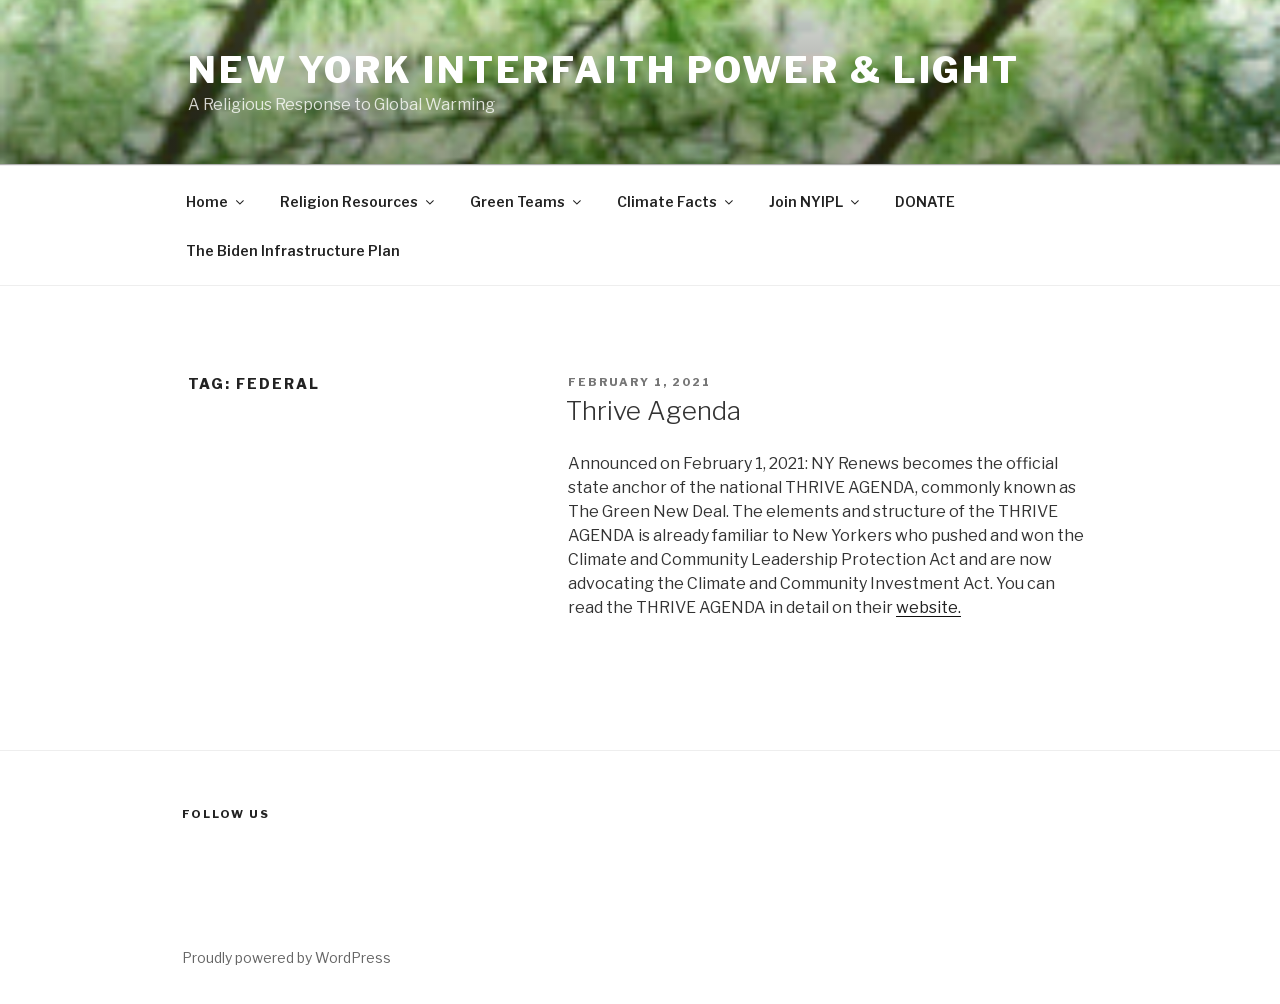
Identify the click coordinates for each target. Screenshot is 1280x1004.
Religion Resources (358, 201)
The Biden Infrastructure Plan (293, 250)
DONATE (925, 201)
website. (928, 607)
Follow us (226, 814)
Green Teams (527, 201)
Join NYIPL (815, 201)
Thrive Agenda (653, 410)
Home (216, 201)
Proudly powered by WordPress (286, 957)
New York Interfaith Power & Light (604, 70)
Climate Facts (676, 201)
